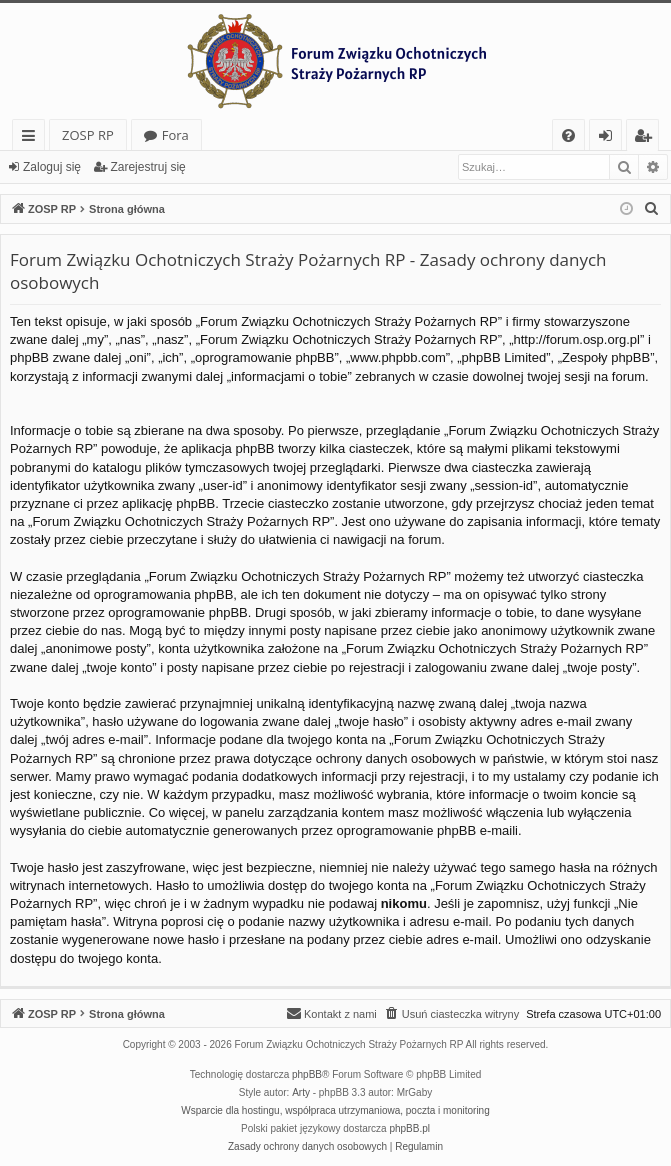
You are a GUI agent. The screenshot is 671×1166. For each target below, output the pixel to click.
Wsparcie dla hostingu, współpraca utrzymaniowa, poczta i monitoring (335, 1110)
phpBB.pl (409, 1128)
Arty (301, 1092)
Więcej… (32, 138)
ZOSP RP (88, 135)
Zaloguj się (52, 167)
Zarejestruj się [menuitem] (648, 138)
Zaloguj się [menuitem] (609, 138)
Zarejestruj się (147, 167)
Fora (175, 135)
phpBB (307, 1074)
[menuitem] (568, 135)
